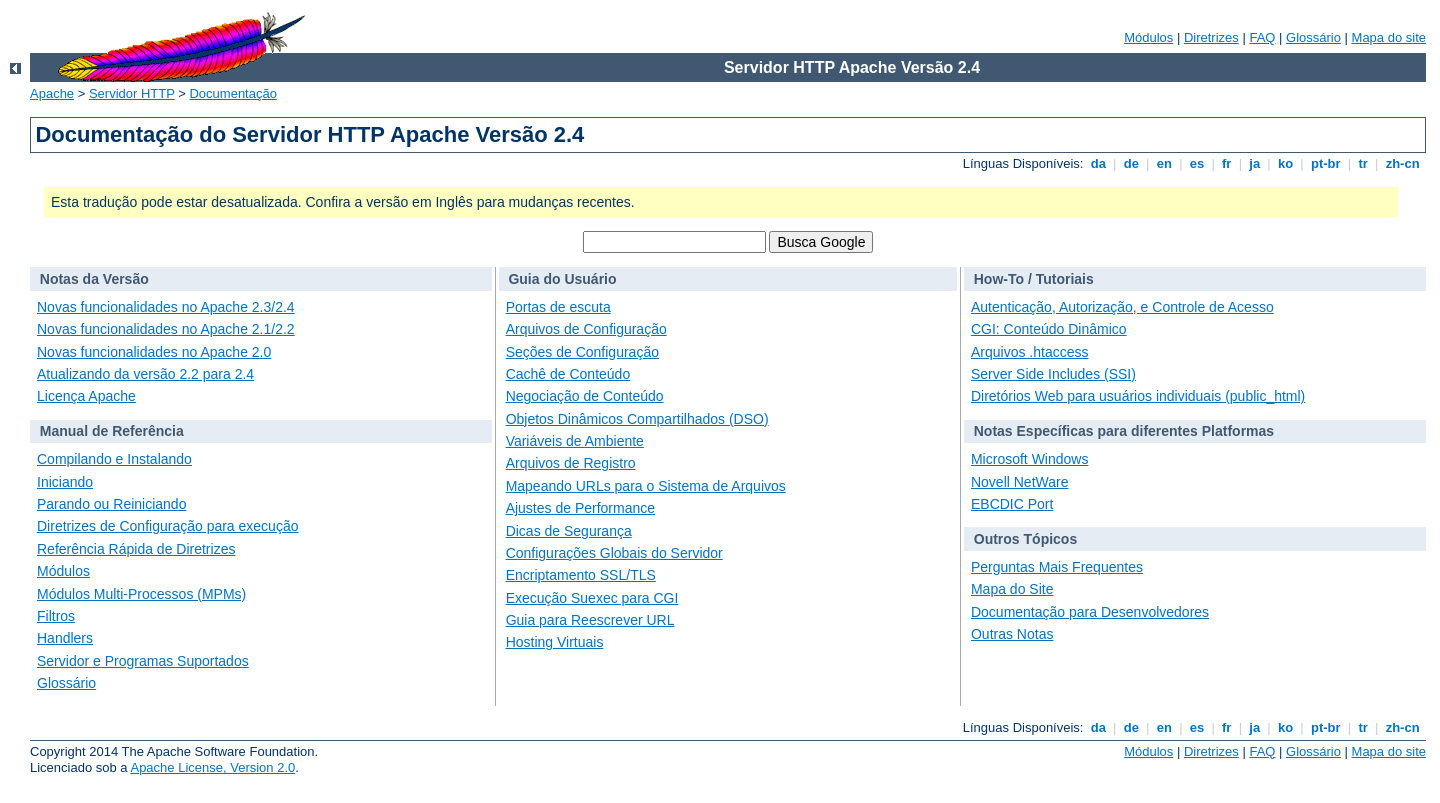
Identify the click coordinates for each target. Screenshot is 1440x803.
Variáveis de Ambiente (575, 441)
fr (1226, 163)
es (1197, 163)
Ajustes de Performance (580, 508)
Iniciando (65, 482)
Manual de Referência (112, 431)
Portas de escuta (558, 307)
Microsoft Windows (1029, 459)
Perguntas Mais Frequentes (1057, 567)
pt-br (1325, 163)
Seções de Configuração (582, 352)
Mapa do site (1389, 37)
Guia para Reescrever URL (590, 620)
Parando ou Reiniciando (111, 504)
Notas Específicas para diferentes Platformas (1124, 431)
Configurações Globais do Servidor (614, 553)
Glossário (1313, 37)
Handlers (65, 638)
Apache (52, 93)
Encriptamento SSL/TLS (581, 575)
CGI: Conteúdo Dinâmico (1049, 329)
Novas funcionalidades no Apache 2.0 (154, 352)
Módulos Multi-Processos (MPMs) (141, 594)
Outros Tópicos (1025, 539)
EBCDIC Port (1012, 504)
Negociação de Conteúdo (585, 396)
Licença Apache (86, 396)
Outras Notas (1012, 634)
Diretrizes (1211, 37)
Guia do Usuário (562, 279)
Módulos (1148, 37)
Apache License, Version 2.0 (212, 767)
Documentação (232, 93)
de (1131, 163)
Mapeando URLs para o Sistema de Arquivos (646, 486)
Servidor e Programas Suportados (143, 661)
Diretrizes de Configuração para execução (167, 526)
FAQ (1262, 37)
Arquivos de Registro (571, 463)
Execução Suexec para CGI (592, 598)
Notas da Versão (94, 279)
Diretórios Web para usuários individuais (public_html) (1138, 396)
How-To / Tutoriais (1034, 279)
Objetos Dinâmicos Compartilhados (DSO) (637, 419)
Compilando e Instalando (114, 459)
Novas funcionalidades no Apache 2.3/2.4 (166, 307)
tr (1363, 163)
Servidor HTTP (132, 93)
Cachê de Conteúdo (568, 374)
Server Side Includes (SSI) (1053, 374)
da (1098, 163)
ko (1285, 163)
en (1164, 163)
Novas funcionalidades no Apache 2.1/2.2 (166, 329)
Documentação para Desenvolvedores (1090, 612)
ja (1255, 163)
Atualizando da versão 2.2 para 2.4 (145, 374)
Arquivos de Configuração (586, 329)
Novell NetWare (1020, 482)
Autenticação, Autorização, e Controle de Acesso (1122, 307)
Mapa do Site (1012, 589)
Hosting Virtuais (555, 642)
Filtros (56, 616)
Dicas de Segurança (569, 531)
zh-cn (1402, 163)
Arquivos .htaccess (1030, 352)
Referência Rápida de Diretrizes (136, 549)
